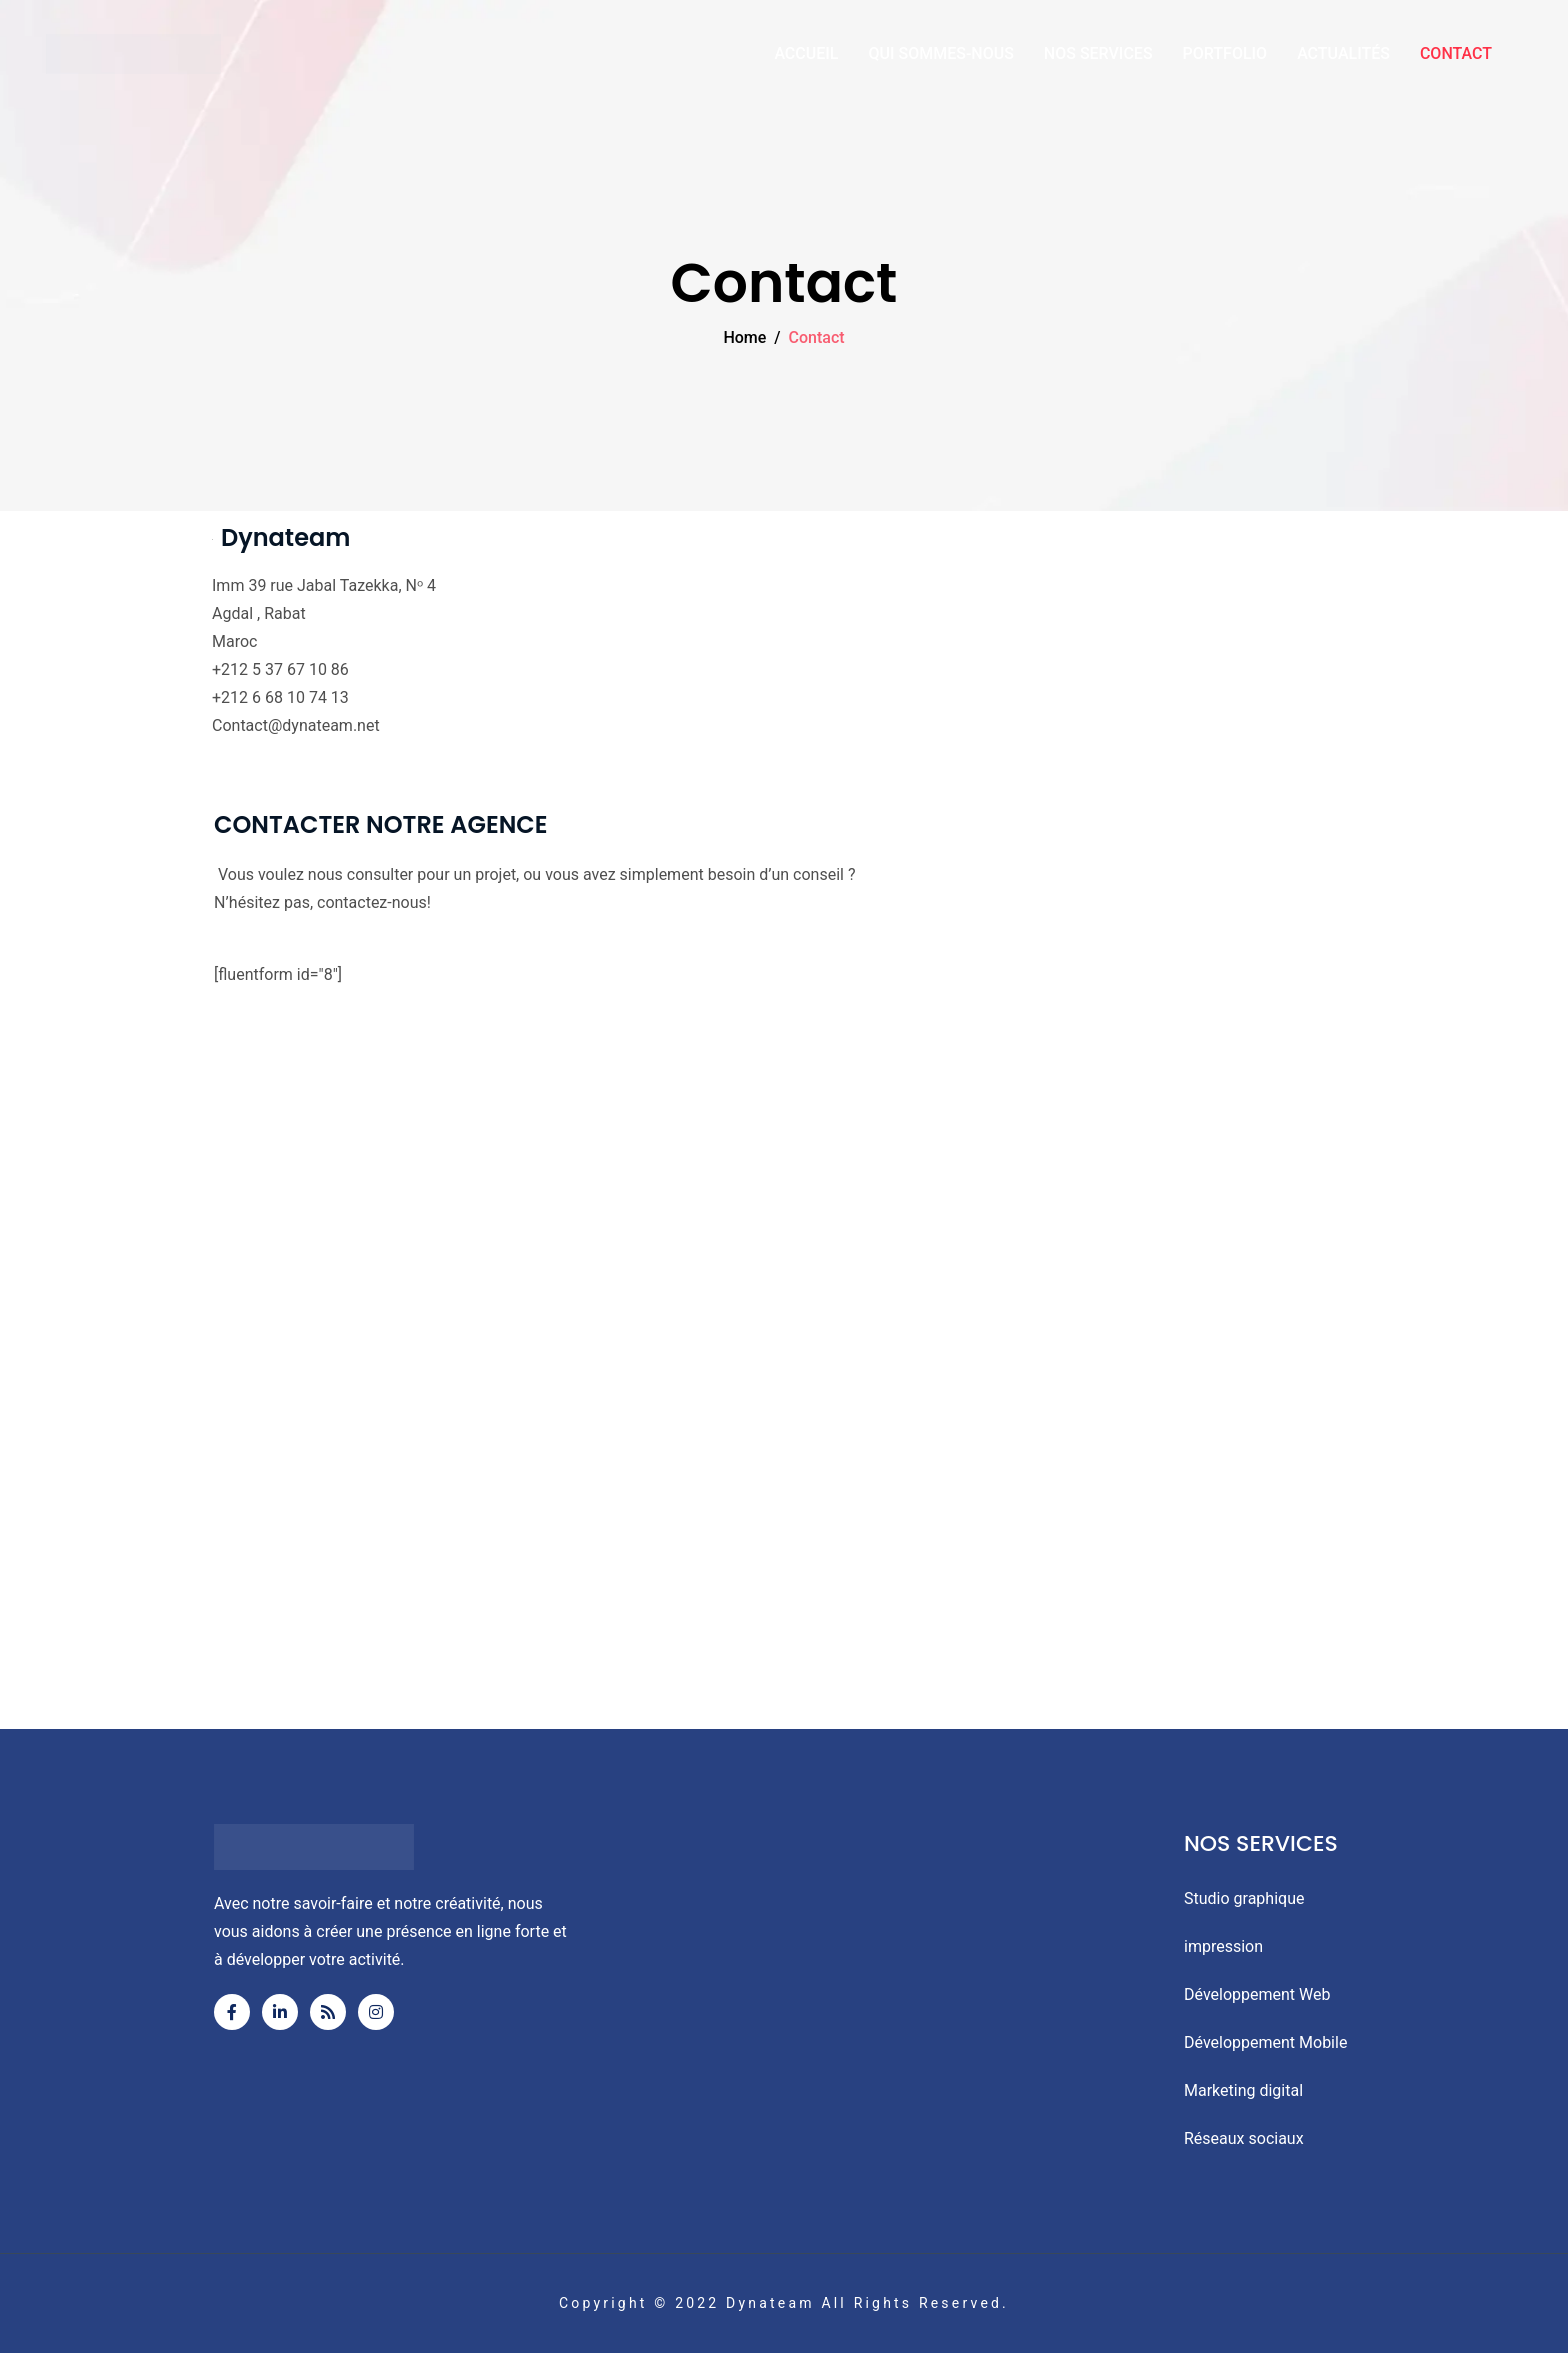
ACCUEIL (806, 53)
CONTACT (1456, 53)
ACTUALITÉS (1343, 53)
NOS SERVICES (1098, 53)
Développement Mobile (1265, 2042)
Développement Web (1257, 1994)
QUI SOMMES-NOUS (940, 53)
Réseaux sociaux (1244, 2138)
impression (1223, 1946)
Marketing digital (1243, 2090)
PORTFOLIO (1225, 53)
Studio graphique (1244, 1898)
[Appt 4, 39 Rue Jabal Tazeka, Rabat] (784, 1419)
